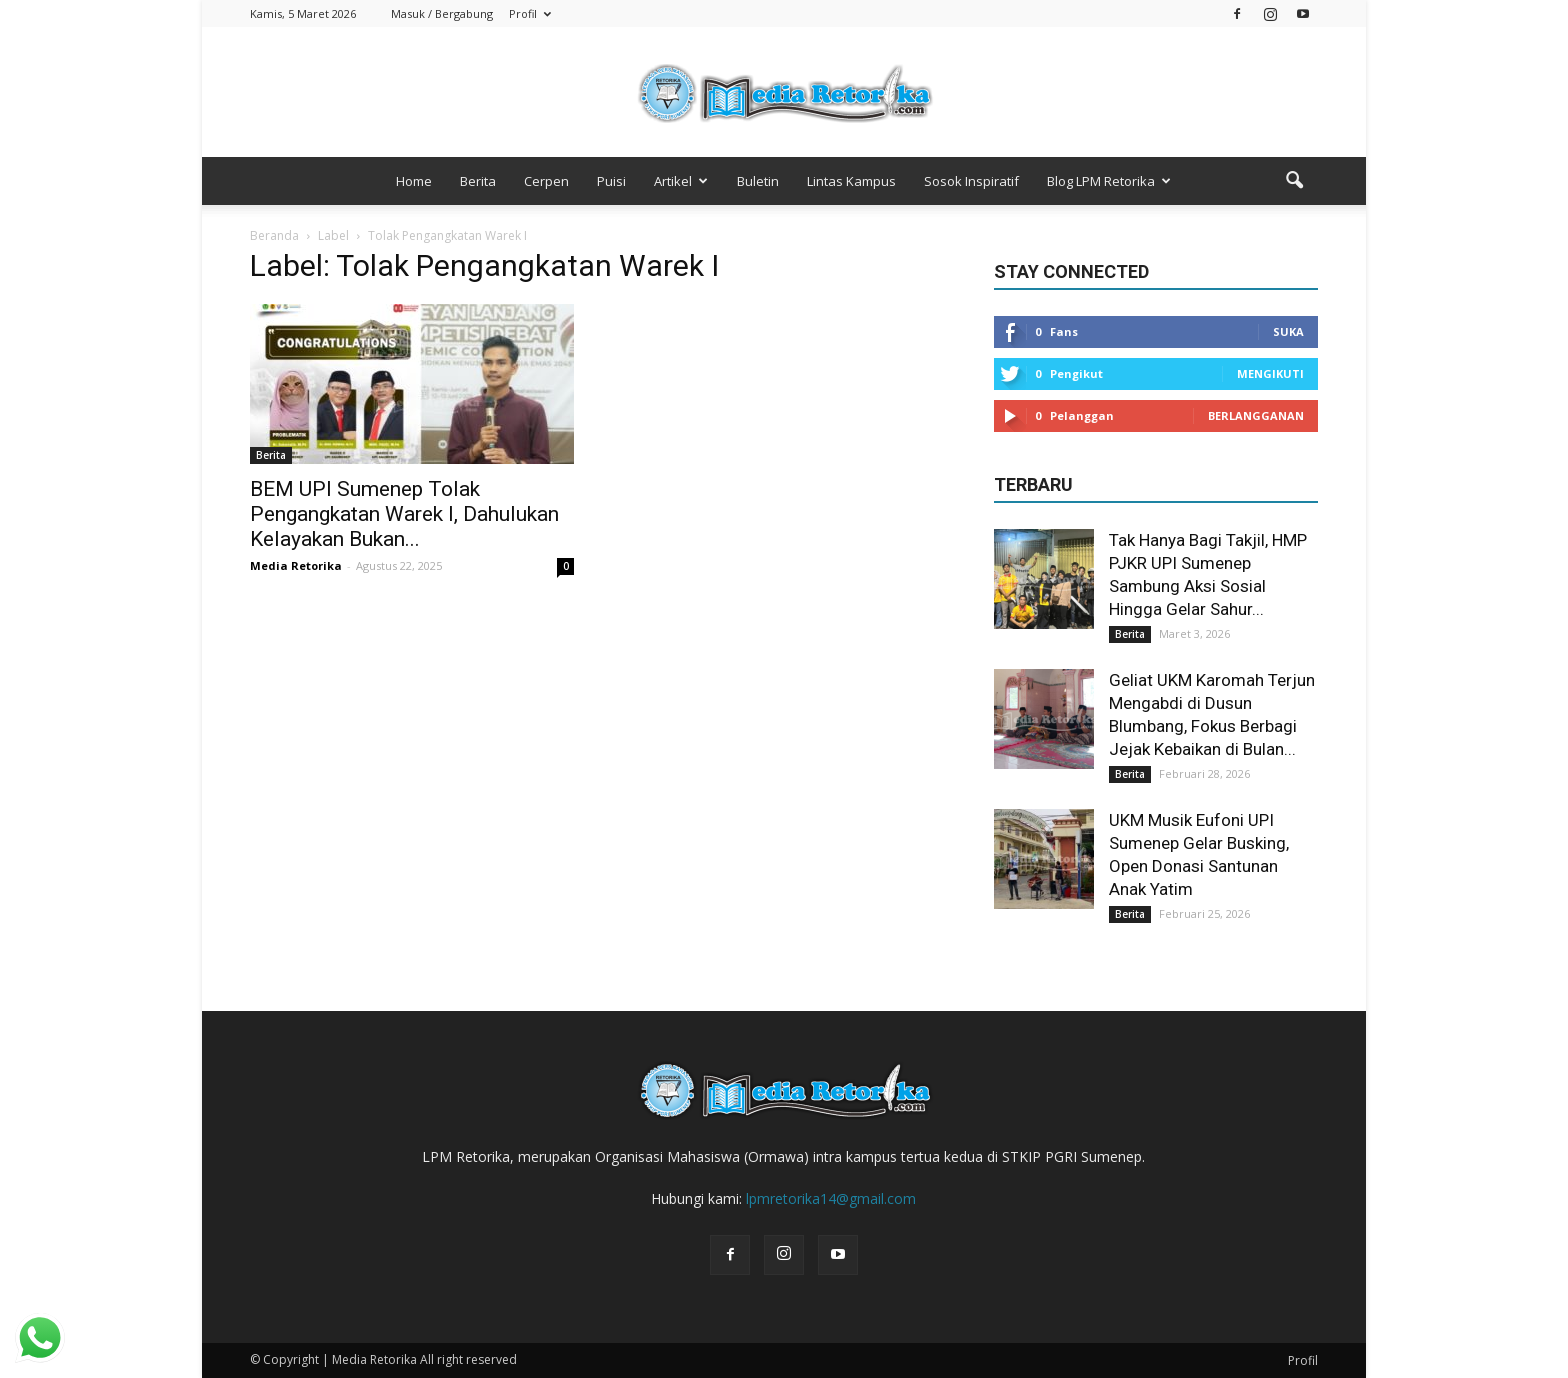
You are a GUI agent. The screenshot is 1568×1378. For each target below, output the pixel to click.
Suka (1288, 331)
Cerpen (546, 181)
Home (414, 181)
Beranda (274, 235)
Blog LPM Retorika (1109, 181)
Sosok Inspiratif (971, 181)
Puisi (611, 181)
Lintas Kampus (851, 181)
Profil (530, 13)
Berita (478, 181)
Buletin (758, 181)
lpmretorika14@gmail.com (831, 1198)
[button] (1294, 181)
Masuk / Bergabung (442, 13)
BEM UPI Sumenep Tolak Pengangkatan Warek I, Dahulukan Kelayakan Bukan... (404, 514)
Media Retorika (296, 565)
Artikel (681, 181)
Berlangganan (1256, 415)
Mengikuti (1270, 373)
